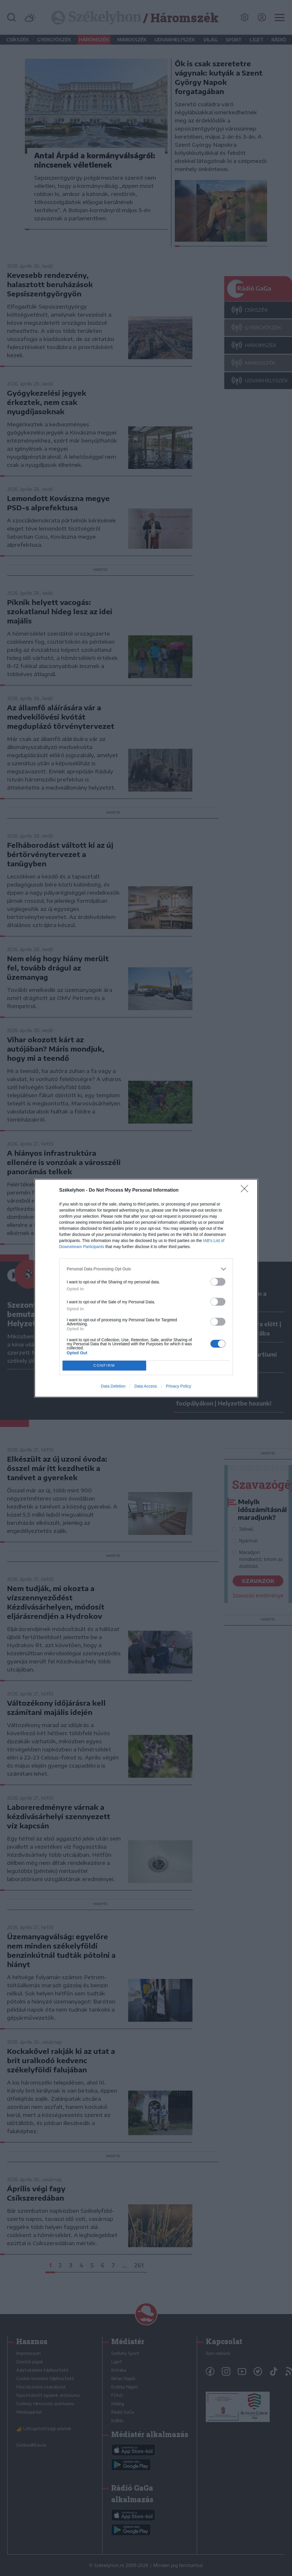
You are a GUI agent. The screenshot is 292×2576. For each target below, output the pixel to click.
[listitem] (146, 1269)
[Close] (246, 1190)
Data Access (145, 1386)
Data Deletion (113, 1386)
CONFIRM (104, 1365)
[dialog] (146, 1288)
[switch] (217, 1282)
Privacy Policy (178, 1386)
